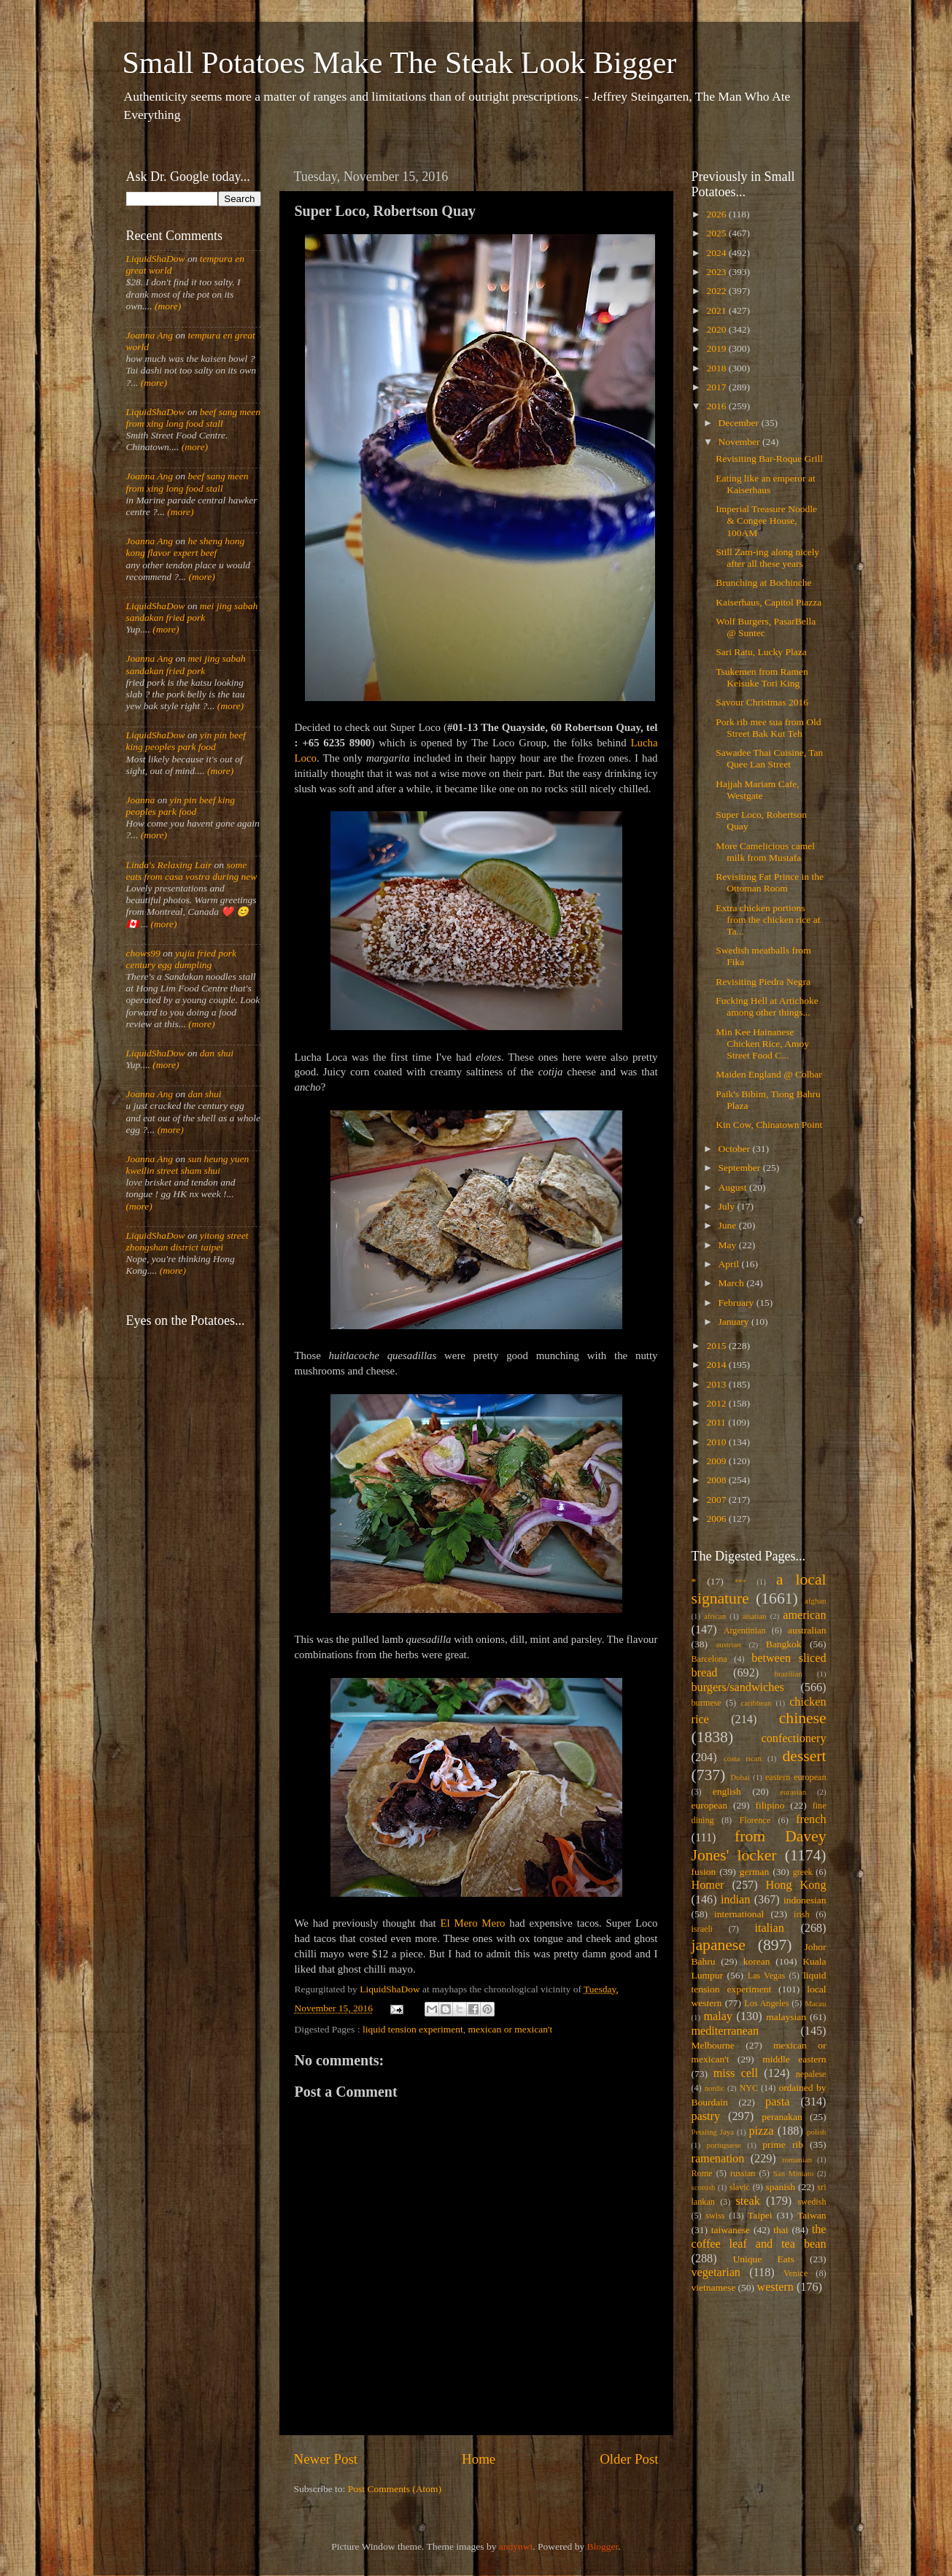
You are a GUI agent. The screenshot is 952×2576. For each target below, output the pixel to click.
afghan (815, 1600)
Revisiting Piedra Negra (763, 981)
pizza (760, 2131)
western (774, 2287)
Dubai (739, 1777)
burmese (706, 1703)
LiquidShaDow (155, 258)
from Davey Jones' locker (759, 1845)
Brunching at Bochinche (763, 582)
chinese (803, 1718)
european (709, 1805)
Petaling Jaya (713, 2131)
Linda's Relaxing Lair (169, 864)
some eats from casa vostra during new (192, 870)
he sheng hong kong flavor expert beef (185, 546)
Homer (708, 1885)
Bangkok (784, 1644)
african (715, 1616)
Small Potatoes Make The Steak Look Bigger (400, 63)
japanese (719, 1945)
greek (803, 1872)
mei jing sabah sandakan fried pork (192, 611)
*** (740, 1581)
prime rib (782, 2144)
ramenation (718, 2158)
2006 (717, 1518)
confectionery (794, 1738)
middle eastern (794, 2059)
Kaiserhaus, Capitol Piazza (768, 602)
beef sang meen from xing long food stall (193, 417)
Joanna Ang (150, 335)
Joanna (140, 799)
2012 (717, 1403)
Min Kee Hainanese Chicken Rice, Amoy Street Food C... (762, 1043)
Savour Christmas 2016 (762, 702)
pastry (706, 2116)
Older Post (629, 2459)
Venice (795, 2273)
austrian (728, 1644)
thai (780, 2229)
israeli (702, 1929)
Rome (702, 2173)
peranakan (782, 2116)
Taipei (760, 2215)
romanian (797, 2159)
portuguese (724, 2144)
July (728, 1206)
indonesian (805, 1900)
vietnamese (714, 2287)
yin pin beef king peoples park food (186, 741)
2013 (717, 1384)
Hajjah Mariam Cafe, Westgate (757, 789)
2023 (717, 271)
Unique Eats (763, 2259)
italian (768, 1928)
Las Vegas (767, 1975)
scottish (704, 2187)
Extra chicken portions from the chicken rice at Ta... (768, 919)
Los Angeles (766, 2003)
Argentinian (745, 1630)
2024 (717, 252)
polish (816, 2131)
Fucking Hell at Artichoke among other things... (767, 1006)
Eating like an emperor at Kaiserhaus (765, 484)
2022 (717, 290)
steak (748, 2201)
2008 (717, 1479)
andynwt (516, 2546)
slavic (740, 2187)
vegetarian (716, 2272)
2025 (717, 233)
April (730, 1263)
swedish (811, 2202)
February (737, 1302)
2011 (717, 1422)
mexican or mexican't (510, 2029)
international (739, 1913)
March (733, 1282)
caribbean (756, 1702)
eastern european (796, 1777)
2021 (717, 310)
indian (735, 1899)
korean (756, 1961)
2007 (717, 1499)
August (734, 1187)
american (804, 1615)
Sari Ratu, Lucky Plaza (761, 651)
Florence (755, 1820)
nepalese (811, 2074)
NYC (748, 2088)
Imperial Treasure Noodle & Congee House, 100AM (766, 520)
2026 (717, 214)
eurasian (793, 1791)
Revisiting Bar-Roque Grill (769, 458)
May (729, 1244)
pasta (777, 2101)
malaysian (786, 2016)
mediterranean (725, 2031)
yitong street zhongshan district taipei (187, 1241)
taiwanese (730, 2229)
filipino (769, 1805)
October (736, 1148)
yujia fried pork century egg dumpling (181, 959)
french (811, 1819)
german (754, 1871)
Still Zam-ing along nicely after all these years (767, 557)
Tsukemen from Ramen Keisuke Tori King (762, 677)
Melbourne (713, 2045)
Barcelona (709, 1659)
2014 (717, 1364)
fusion (704, 1871)
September (741, 1167)
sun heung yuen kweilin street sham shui (187, 1164)
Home (478, 2459)
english (727, 1791)
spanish (780, 2186)
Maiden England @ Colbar (769, 1074)
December (740, 422)
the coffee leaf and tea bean (759, 2237)
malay (717, 2016)
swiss (714, 2216)
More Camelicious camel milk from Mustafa (765, 851)
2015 (717, 1345)
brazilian (788, 1673)
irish (802, 1914)
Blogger (603, 2546)
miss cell (735, 2073)
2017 (717, 387)
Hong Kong (796, 1885)
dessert (805, 1756)
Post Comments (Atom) (394, 2488)
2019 (717, 348)
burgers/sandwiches (738, 1687)
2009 (717, 1460)
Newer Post (326, 2459)
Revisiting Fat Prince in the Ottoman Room (770, 882)
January (735, 1321)
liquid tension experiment (413, 2029)
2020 (717, 329)
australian (807, 1630)
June (729, 1225)
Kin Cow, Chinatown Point (769, 1124)
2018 (717, 368)
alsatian (755, 1616)
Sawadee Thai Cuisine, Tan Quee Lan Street (769, 758)
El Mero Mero (472, 1923)
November (740, 441)
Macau (815, 2003)
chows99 (143, 953)
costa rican (743, 1758)
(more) (167, 306)
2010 (717, 1441)
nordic (715, 2088)
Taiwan (812, 2215)
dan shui (216, 1053)
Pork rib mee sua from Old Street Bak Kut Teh (768, 727)
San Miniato (793, 2173)
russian (742, 2173)
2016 (717, 406)
